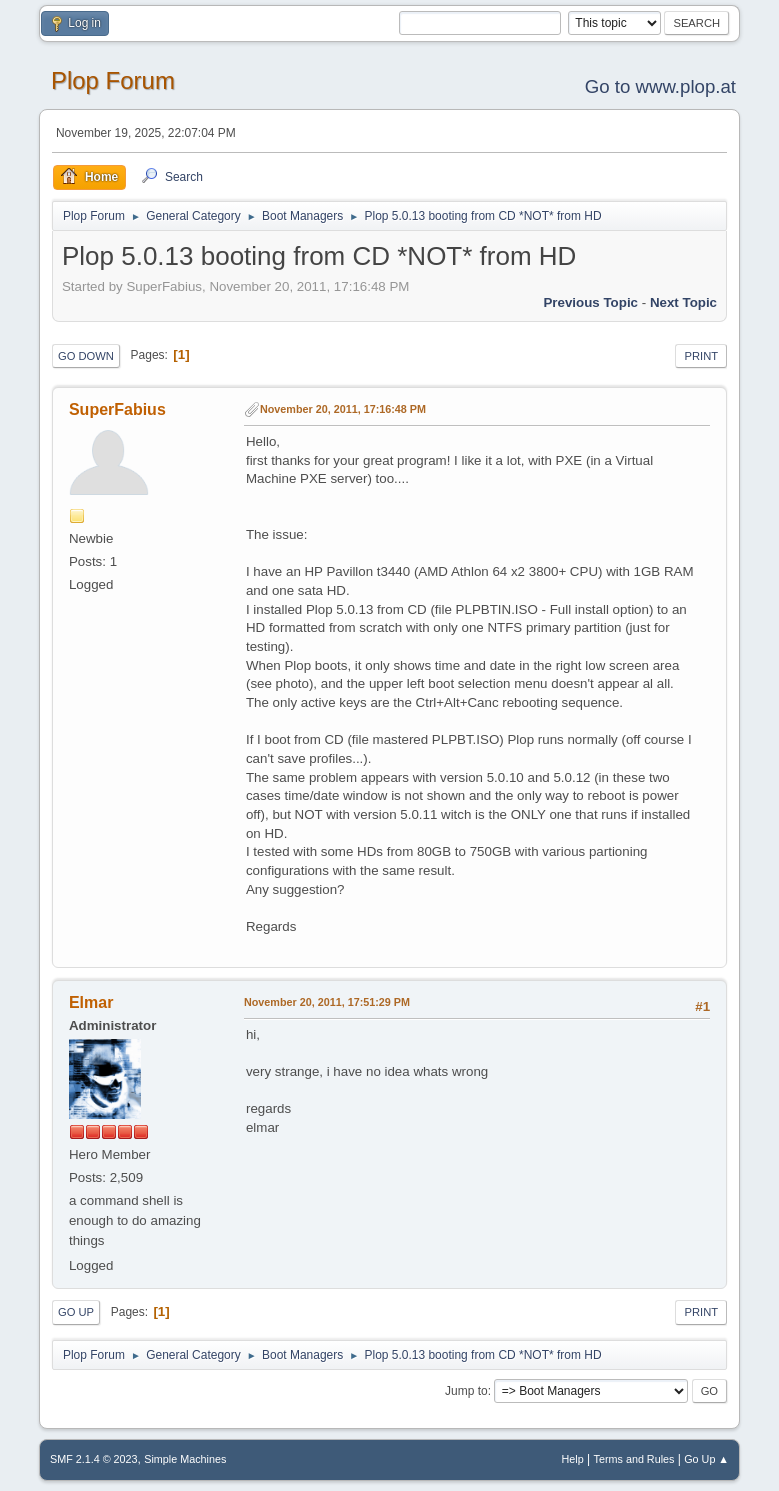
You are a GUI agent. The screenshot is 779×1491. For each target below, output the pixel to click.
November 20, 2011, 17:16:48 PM (343, 409)
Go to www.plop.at (660, 86)
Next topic (683, 302)
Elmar (91, 1002)
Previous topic (590, 302)
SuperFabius (117, 409)
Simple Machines (185, 1459)
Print (701, 356)
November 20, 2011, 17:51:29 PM (327, 1002)
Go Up (76, 1312)
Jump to (466, 1391)
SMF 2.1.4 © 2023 (94, 1459)
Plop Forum (113, 80)
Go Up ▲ (706, 1459)
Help (573, 1459)
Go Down (86, 356)
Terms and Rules (634, 1459)
